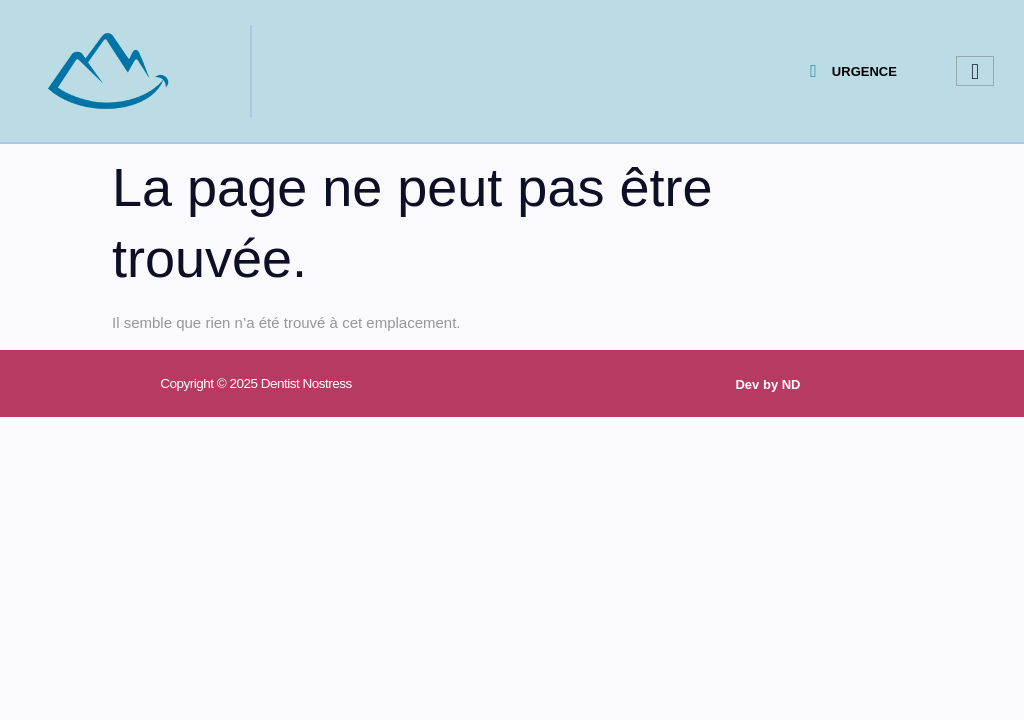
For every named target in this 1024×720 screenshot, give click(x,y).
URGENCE (853, 71)
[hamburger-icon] (975, 71)
